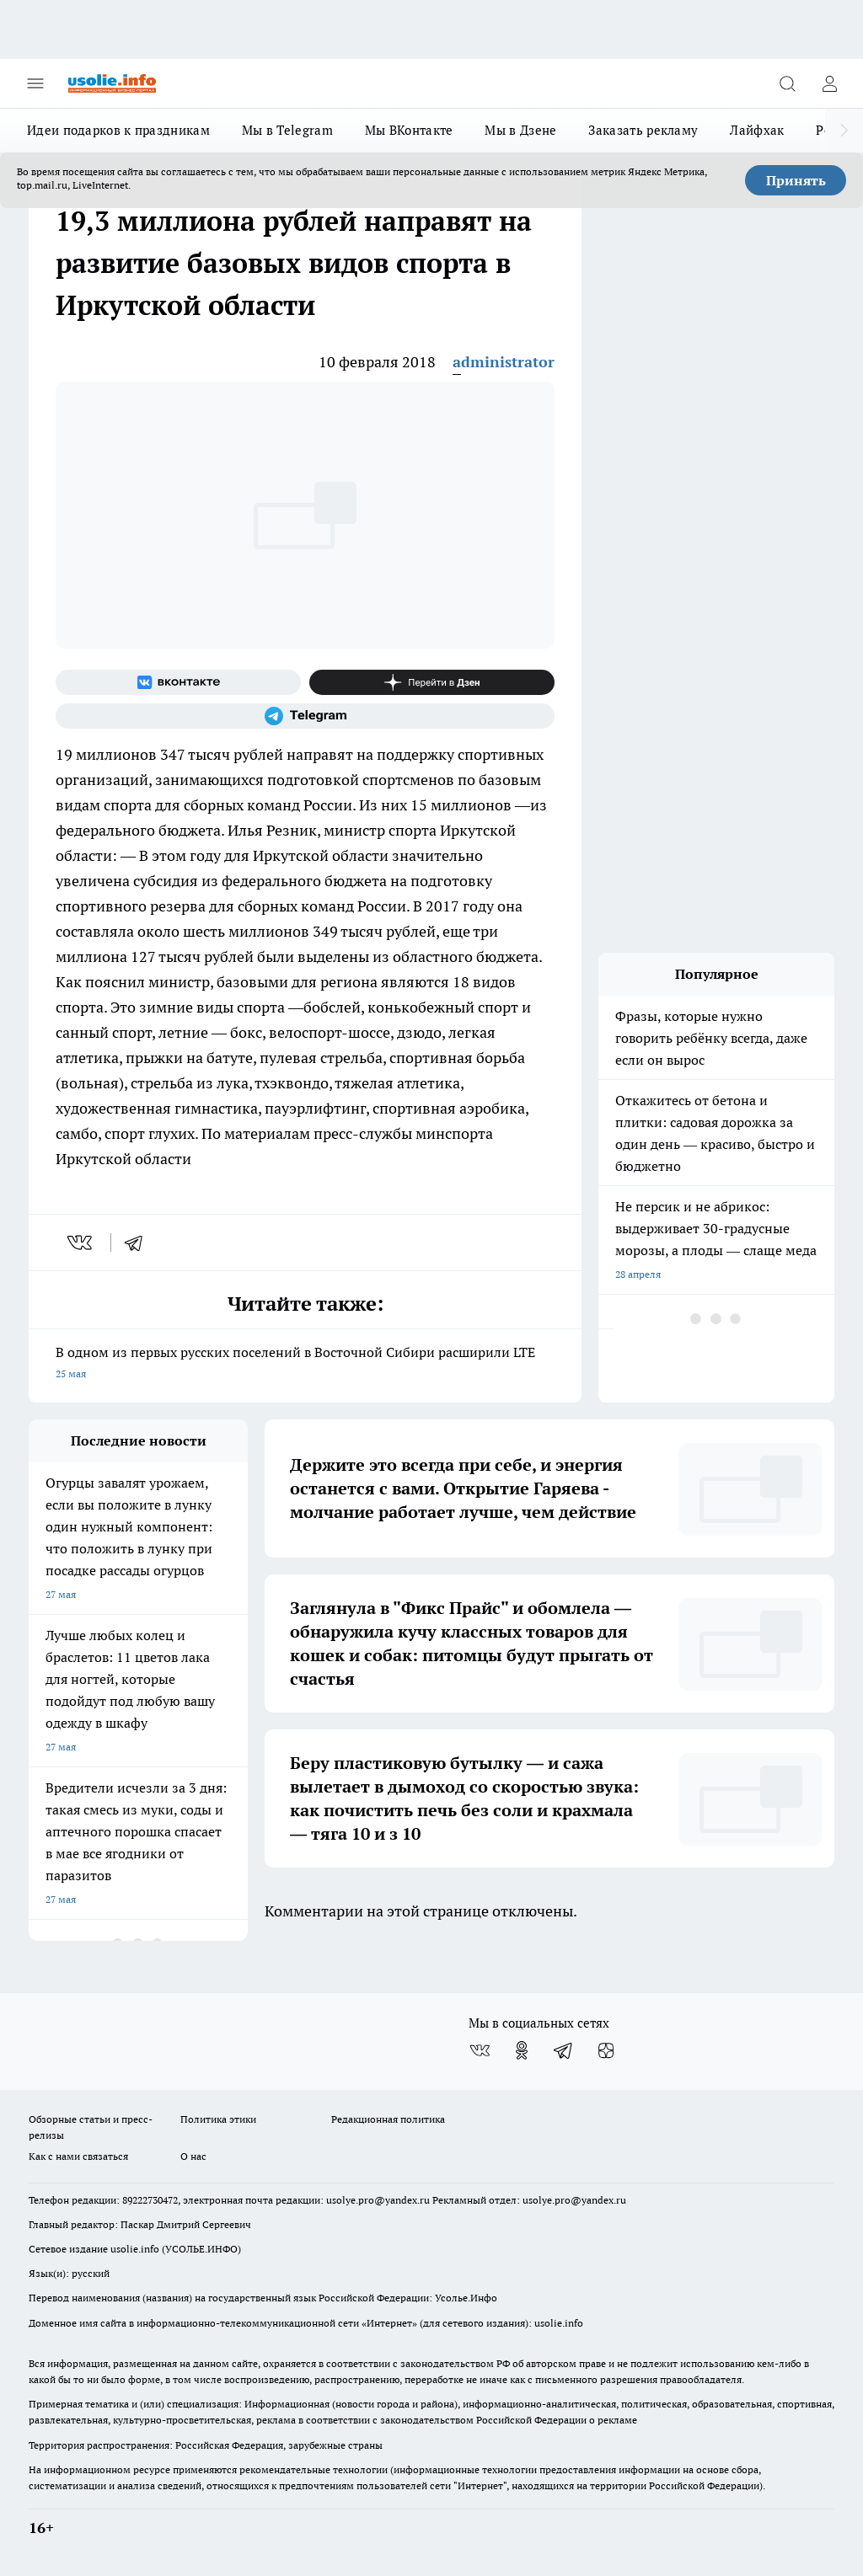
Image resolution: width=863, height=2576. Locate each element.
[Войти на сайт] (829, 83)
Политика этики (218, 2119)
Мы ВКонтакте (409, 130)
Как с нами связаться (78, 2156)
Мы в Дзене (520, 130)
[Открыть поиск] (787, 83)
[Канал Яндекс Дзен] (432, 682)
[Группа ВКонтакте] (178, 682)
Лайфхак (757, 130)
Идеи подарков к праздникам (118, 130)
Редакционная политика (388, 2119)
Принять (796, 180)
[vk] (81, 1242)
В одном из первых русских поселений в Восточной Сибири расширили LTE (305, 1364)
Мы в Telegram (287, 130)
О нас (193, 2156)
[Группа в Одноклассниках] (522, 2050)
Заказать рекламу (643, 130)
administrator (504, 361)
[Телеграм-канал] (305, 716)
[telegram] (139, 1242)
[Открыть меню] (35, 83)
